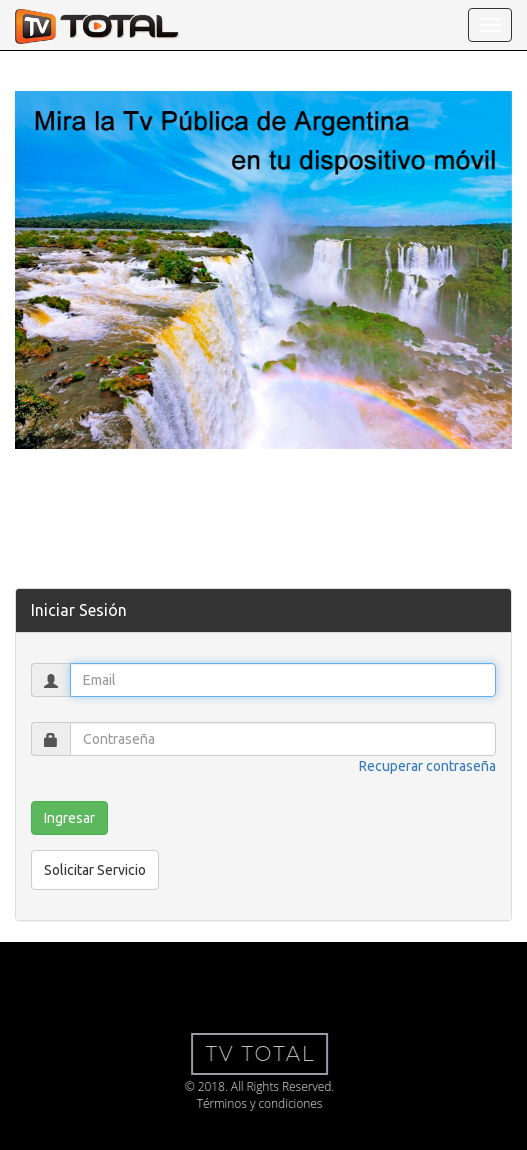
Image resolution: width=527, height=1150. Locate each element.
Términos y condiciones (255, 1103)
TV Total (256, 1054)
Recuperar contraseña (427, 766)
